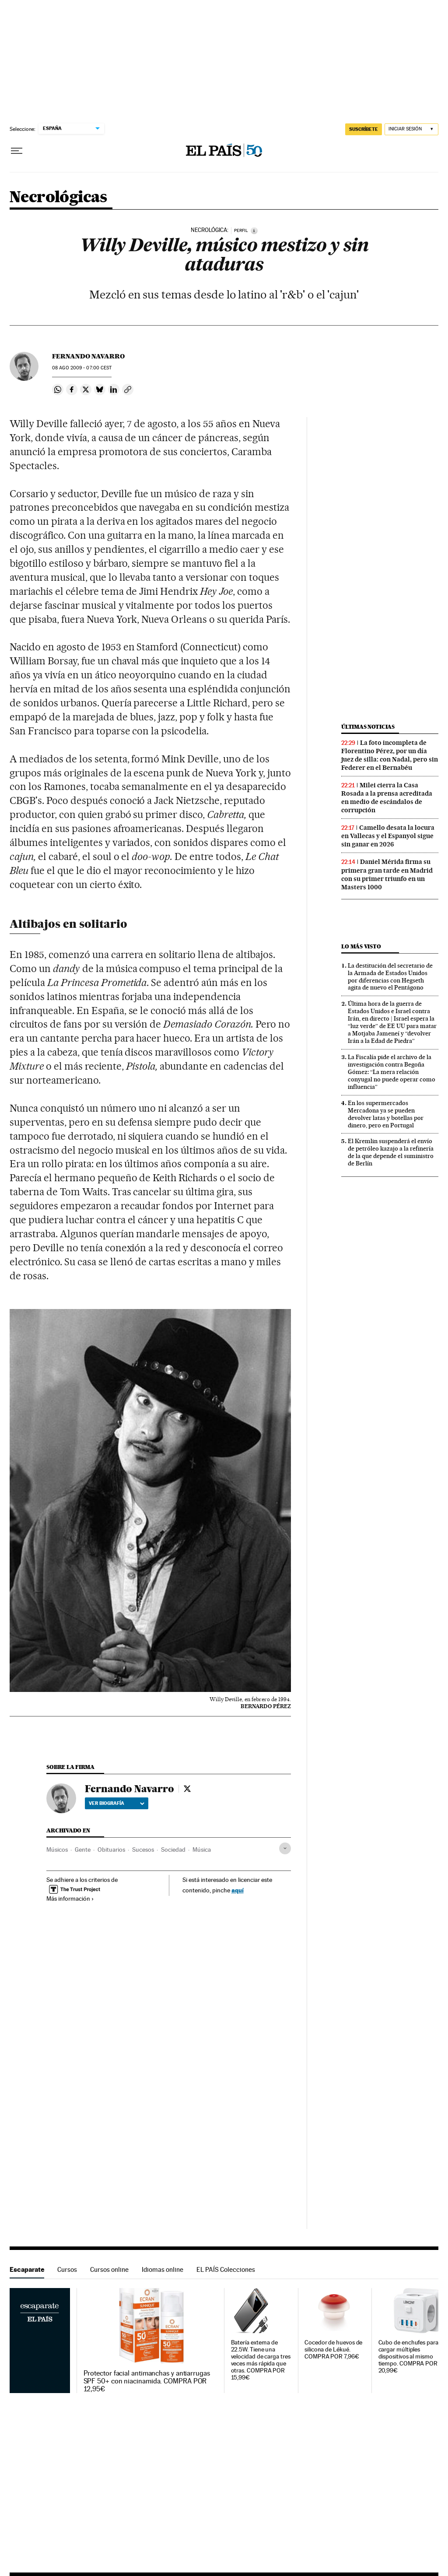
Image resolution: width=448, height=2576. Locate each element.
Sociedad (173, 1849)
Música (201, 1849)
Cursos (67, 2269)
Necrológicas (58, 197)
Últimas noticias (368, 726)
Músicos (57, 1849)
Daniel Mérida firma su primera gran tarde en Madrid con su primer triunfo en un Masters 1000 (387, 874)
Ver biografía (116, 1803)
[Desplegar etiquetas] (285, 1848)
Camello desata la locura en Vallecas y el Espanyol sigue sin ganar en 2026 (387, 836)
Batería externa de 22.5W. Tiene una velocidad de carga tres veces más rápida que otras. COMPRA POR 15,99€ (260, 2360)
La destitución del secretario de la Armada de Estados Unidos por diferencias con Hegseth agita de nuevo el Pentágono (390, 976)
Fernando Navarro (88, 356)
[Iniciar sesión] (411, 129)
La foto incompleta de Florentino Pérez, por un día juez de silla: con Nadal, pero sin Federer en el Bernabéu (389, 755)
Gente (83, 1849)
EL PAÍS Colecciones (225, 2269)
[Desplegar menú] (17, 151)
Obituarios (111, 1849)
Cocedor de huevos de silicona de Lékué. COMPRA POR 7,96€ (333, 2349)
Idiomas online (162, 2269)
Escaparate (27, 2269)
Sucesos (143, 1849)
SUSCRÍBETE (363, 129)
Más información (70, 1898)
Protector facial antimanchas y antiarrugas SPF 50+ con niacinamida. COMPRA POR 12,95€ (147, 2381)
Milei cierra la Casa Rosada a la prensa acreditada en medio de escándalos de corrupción (386, 797)
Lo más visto (361, 946)
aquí (237, 1890)
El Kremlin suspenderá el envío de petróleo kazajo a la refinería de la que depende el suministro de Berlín (391, 1152)
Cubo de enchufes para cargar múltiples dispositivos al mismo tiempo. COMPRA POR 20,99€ (408, 2356)
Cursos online (109, 2269)
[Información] (254, 230)
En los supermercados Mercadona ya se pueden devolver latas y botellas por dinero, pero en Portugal (386, 1114)
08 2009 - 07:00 (82, 368)
